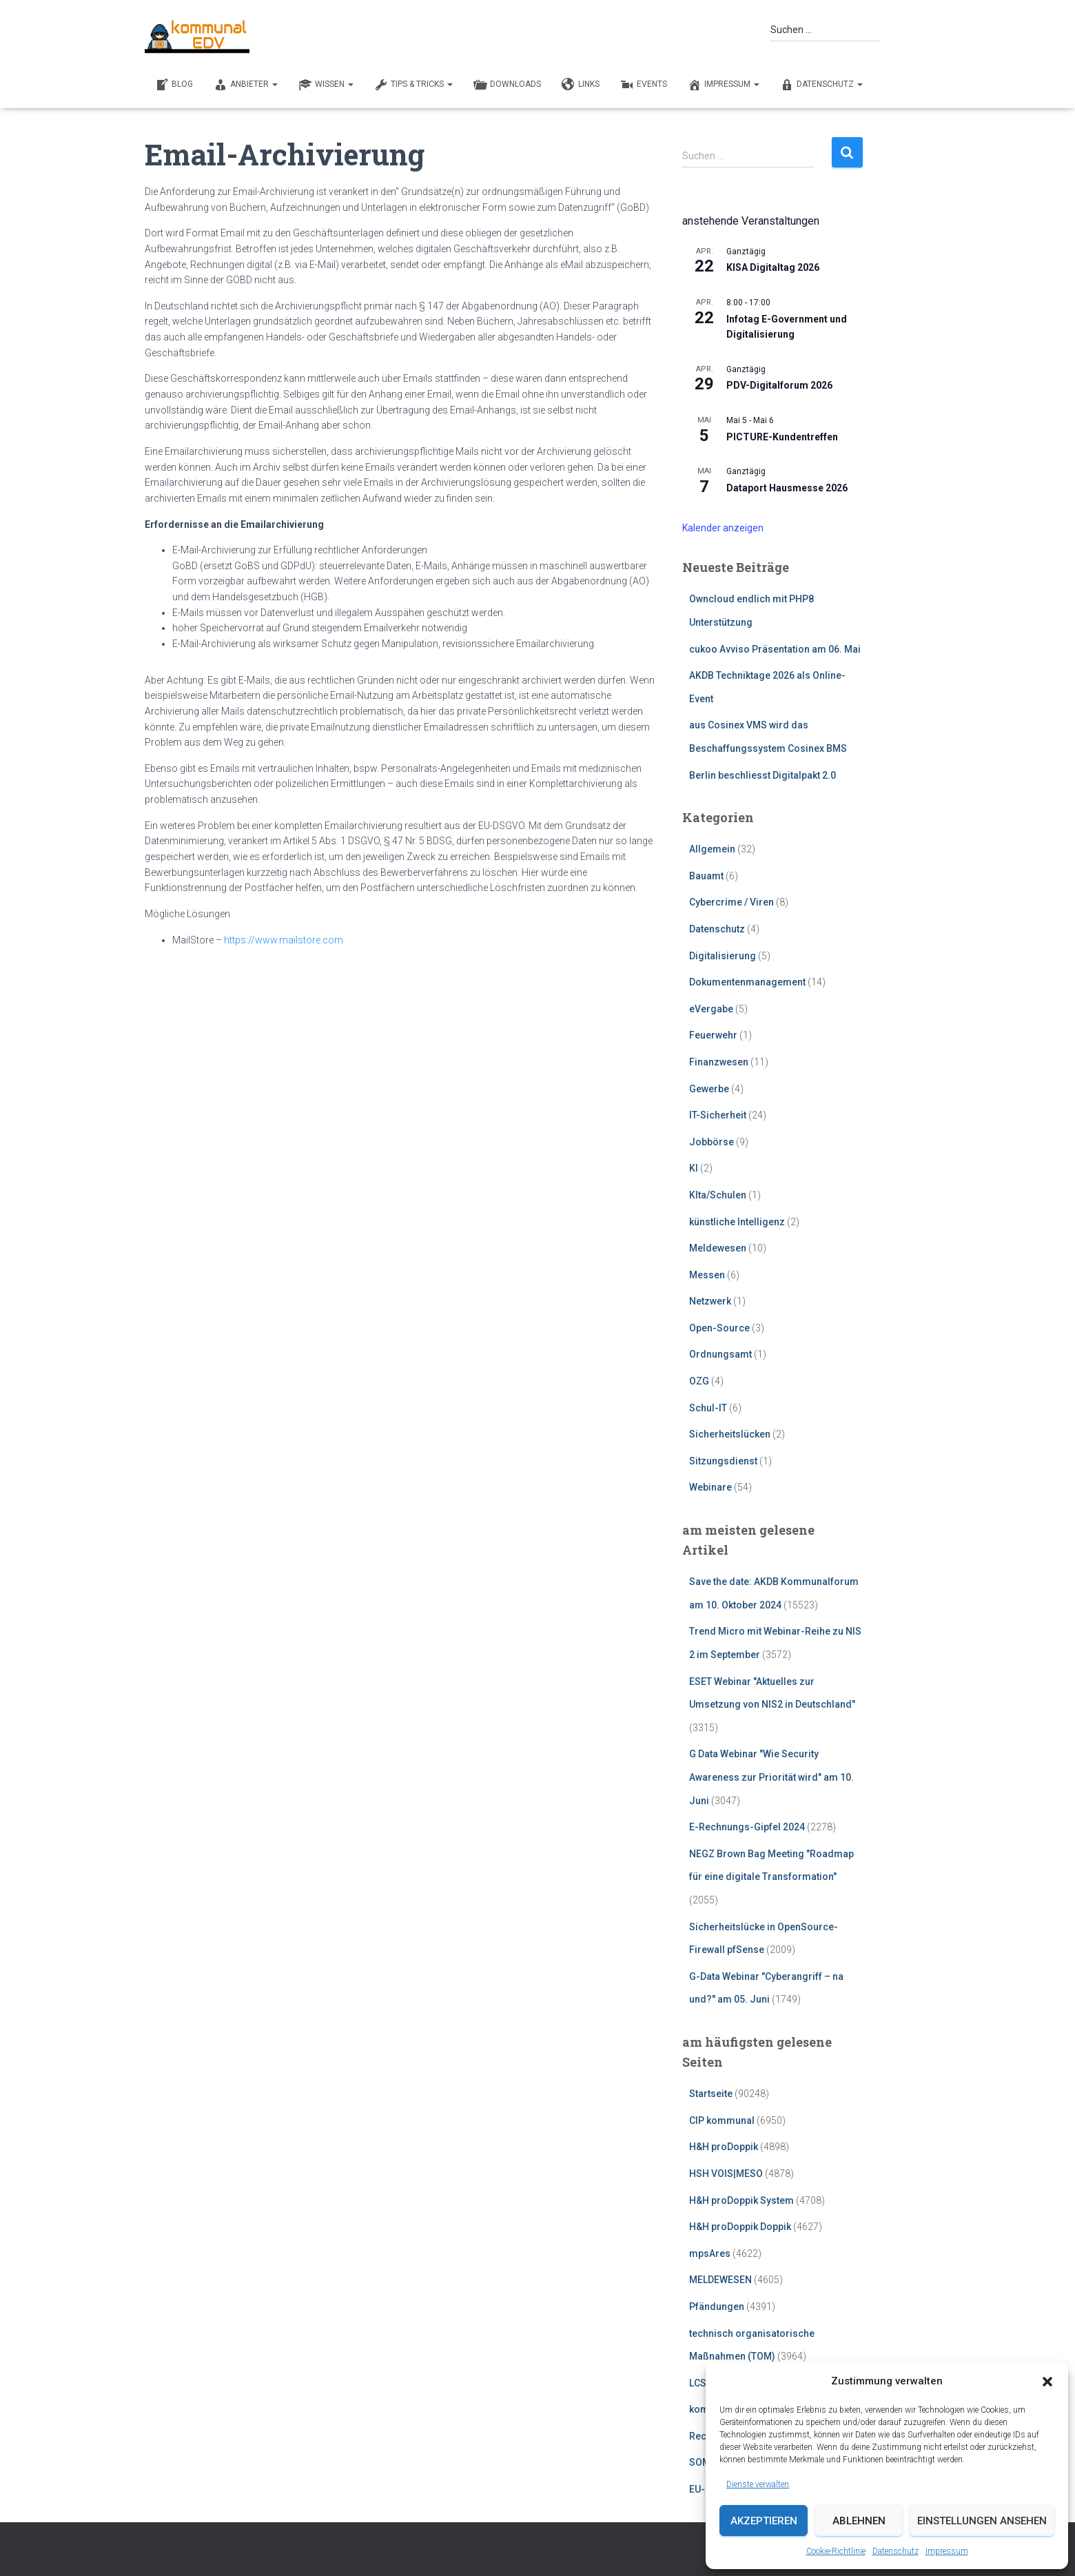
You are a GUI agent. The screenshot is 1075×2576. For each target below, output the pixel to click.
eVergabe (711, 1008)
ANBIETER (246, 85)
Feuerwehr (713, 1035)
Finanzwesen (718, 1061)
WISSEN (326, 85)
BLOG (174, 85)
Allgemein (712, 849)
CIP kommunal (722, 2120)
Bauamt (706, 875)
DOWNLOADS (507, 85)
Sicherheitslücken (729, 1434)
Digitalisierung (722, 955)
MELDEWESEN (720, 2279)
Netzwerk (710, 1301)
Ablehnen (858, 2521)
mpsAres (709, 2253)
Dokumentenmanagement (747, 982)
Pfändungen (716, 2306)
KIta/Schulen (717, 1194)
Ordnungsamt (720, 1354)
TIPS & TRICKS (413, 85)
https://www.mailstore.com (283, 939)
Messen (707, 1274)
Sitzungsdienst (723, 1460)
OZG (699, 1381)
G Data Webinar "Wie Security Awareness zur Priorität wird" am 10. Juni (771, 1777)
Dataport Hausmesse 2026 (787, 487)
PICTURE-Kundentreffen (782, 436)
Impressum (946, 2551)
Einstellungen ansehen (982, 2521)
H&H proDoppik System (741, 2200)
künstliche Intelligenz (737, 1221)
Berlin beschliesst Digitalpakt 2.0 (762, 775)
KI (693, 1168)
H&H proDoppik (723, 2146)
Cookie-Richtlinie (836, 2551)
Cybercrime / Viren (731, 902)
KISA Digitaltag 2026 (772, 267)
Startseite (711, 2093)
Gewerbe (709, 1088)
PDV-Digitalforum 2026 (779, 385)
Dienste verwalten (757, 2484)
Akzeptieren (763, 2521)
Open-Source (719, 1327)
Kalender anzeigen (723, 527)
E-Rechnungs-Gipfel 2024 (747, 1826)
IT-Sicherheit (717, 1115)
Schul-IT (708, 1407)
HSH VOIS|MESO (726, 2173)
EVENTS (643, 85)
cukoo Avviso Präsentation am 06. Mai (775, 649)
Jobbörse (711, 1141)
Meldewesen (717, 1248)
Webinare (710, 1487)
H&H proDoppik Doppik (740, 2226)
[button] (1047, 2382)
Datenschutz (895, 2551)
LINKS (581, 85)
